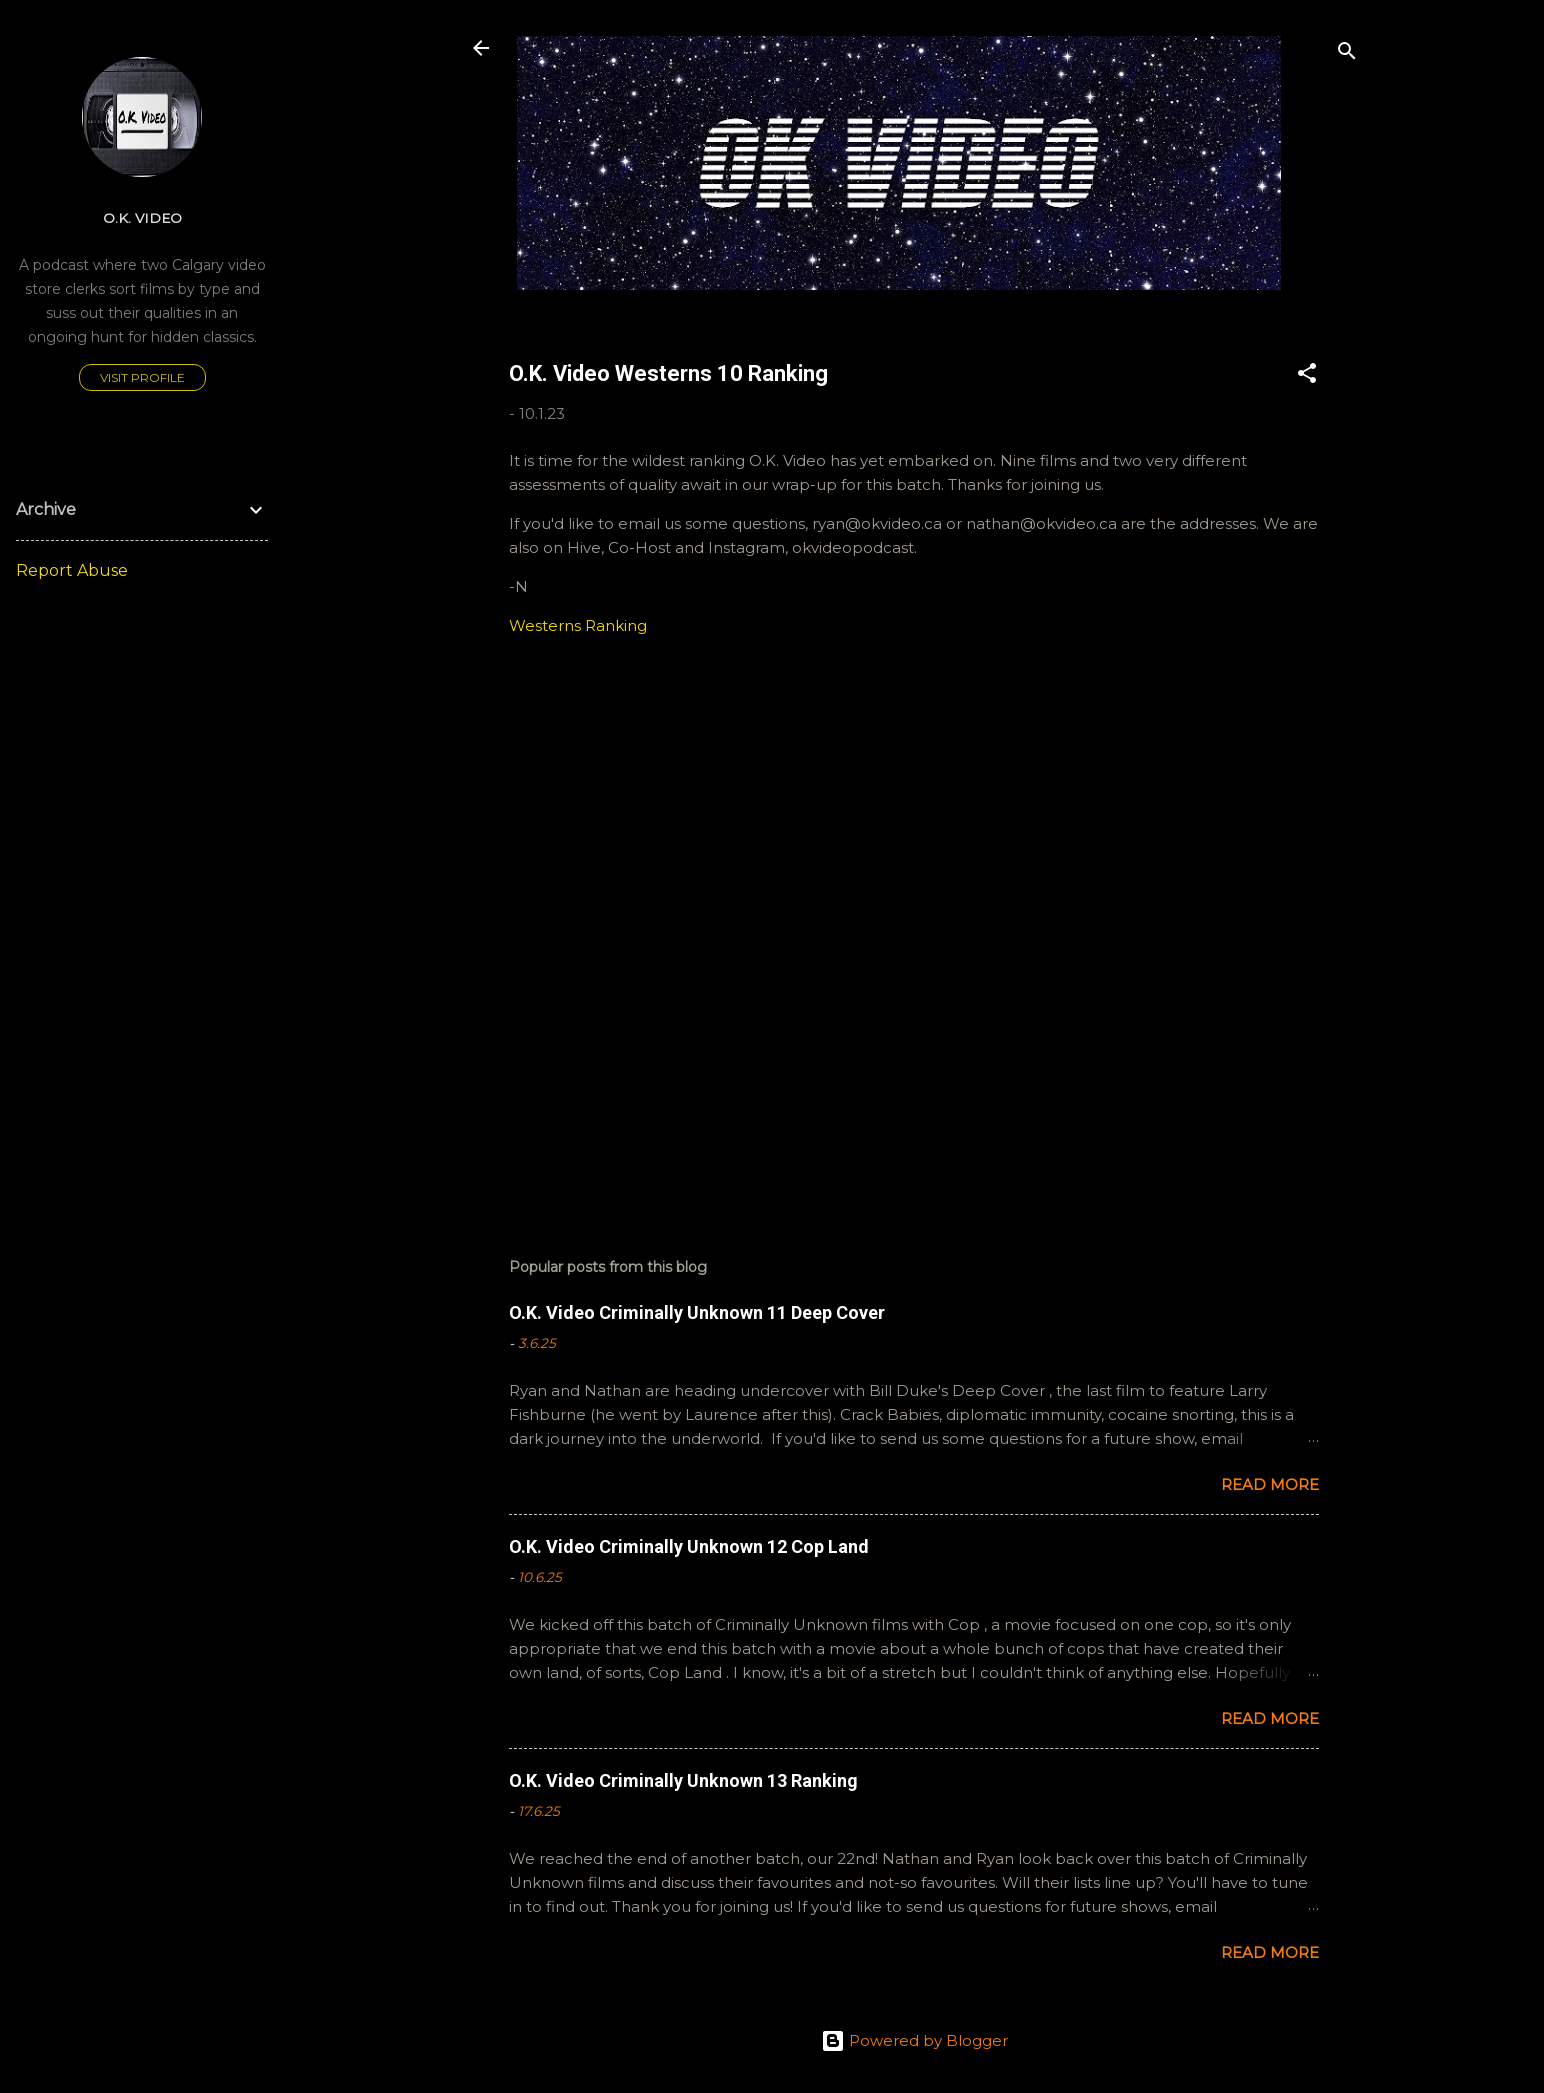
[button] (1307, 376)
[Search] (1347, 54)
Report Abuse (72, 570)
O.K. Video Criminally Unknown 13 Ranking (683, 1780)
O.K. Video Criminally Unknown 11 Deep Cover (697, 1312)
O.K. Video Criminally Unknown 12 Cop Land (689, 1546)
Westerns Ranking (578, 625)
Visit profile (142, 377)
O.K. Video (142, 218)
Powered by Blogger (914, 2040)
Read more (1270, 1484)
